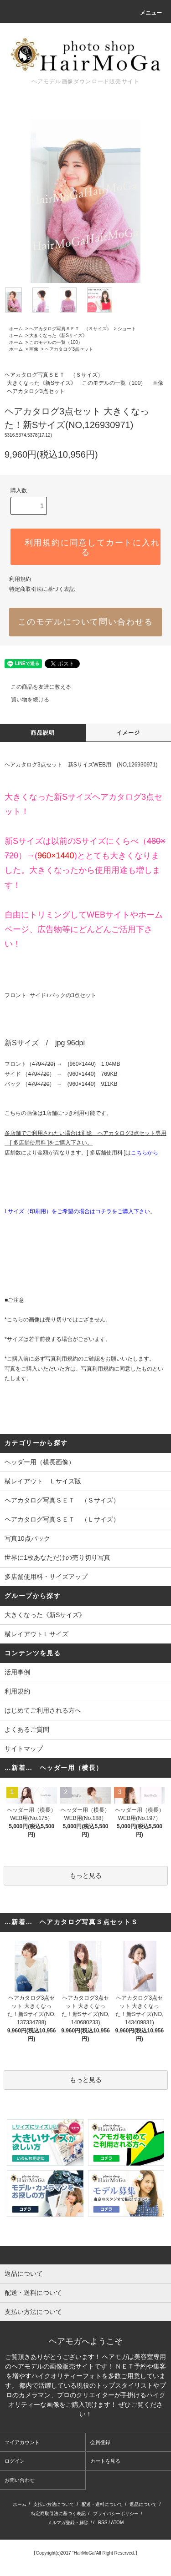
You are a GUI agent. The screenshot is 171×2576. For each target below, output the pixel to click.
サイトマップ (24, 1748)
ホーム (16, 328)
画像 (33, 349)
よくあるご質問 (27, 1729)
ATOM (117, 2522)
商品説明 (43, 733)
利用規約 (20, 579)
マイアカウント (22, 2442)
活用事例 (17, 1672)
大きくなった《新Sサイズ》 (58, 335)
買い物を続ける (24, 699)
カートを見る (105, 2461)
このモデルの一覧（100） (56, 342)
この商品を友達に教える (35, 687)
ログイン (15, 2461)
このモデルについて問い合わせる (85, 621)
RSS (103, 2522)
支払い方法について (53, 2504)
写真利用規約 (61, 1359)
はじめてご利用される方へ (43, 1710)
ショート (127, 328)
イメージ (128, 733)
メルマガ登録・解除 (67, 2522)
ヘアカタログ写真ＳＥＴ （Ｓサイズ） (70, 328)
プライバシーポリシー (116, 2513)
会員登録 (100, 2442)
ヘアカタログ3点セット (69, 349)
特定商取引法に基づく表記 (42, 589)
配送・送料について (102, 2504)
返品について (143, 2504)
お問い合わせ (20, 2480)
